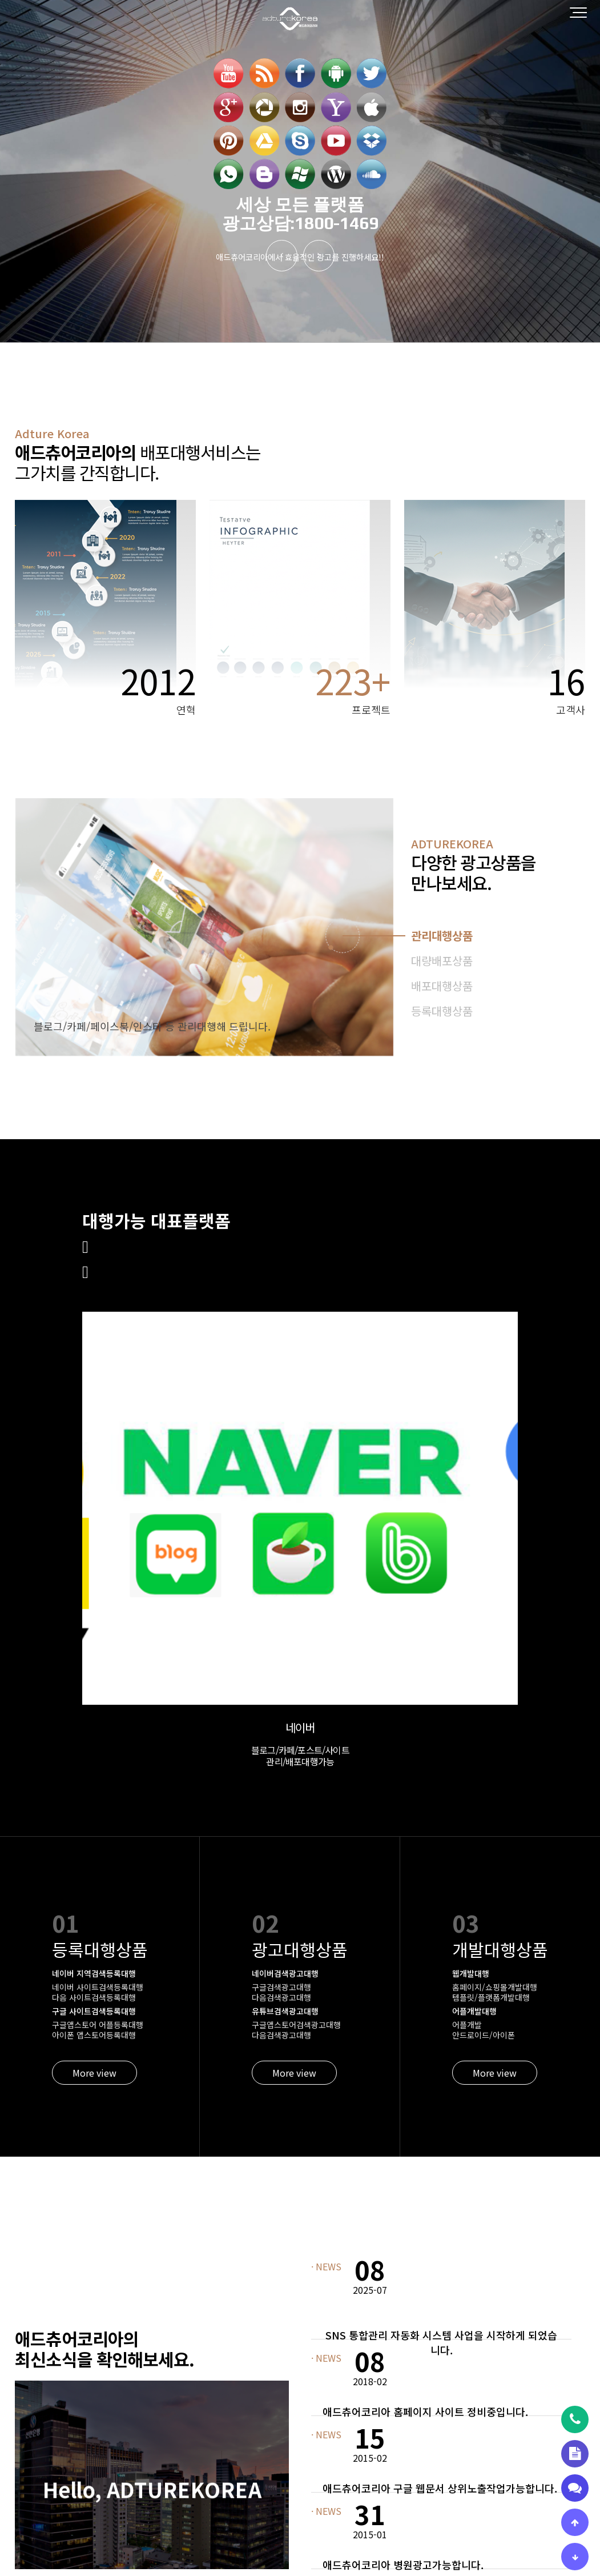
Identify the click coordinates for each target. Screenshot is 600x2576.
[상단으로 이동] (575, 2522)
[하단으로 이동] (575, 2556)
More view (94, 1735)
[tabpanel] (204, 927)
